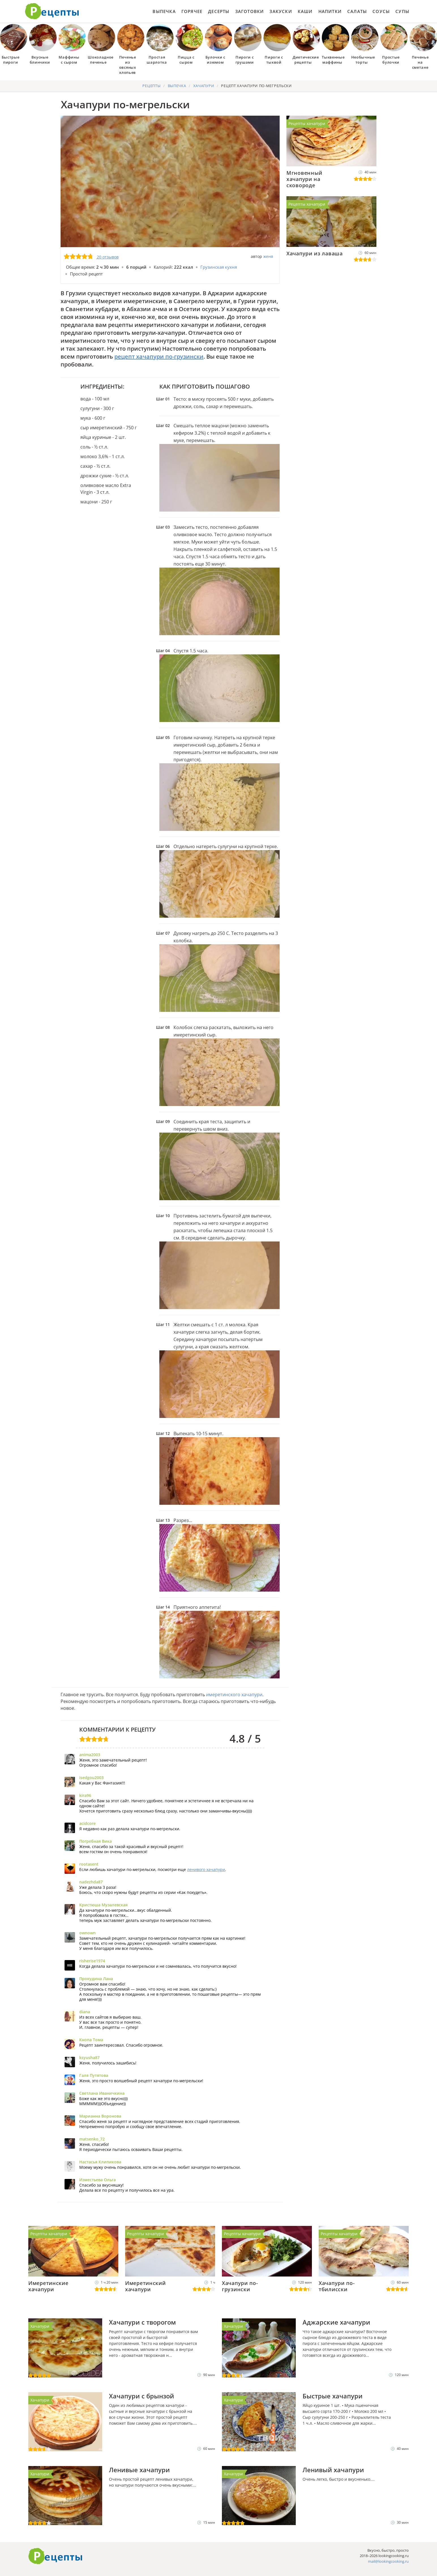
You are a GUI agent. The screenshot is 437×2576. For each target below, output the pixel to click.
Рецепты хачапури (306, 123)
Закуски (280, 11)
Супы (402, 11)
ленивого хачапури (206, 1869)
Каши (305, 11)
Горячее (191, 11)
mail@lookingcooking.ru (388, 2561)
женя (268, 256)
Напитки (330, 11)
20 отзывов (108, 257)
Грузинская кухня (218, 267)
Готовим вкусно (55, 2556)
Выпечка (164, 11)
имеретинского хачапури (234, 1694)
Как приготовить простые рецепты (52, 11)
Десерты (218, 11)
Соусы (381, 11)
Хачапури (39, 2326)
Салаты (357, 11)
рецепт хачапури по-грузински (158, 356)
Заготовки (249, 11)
